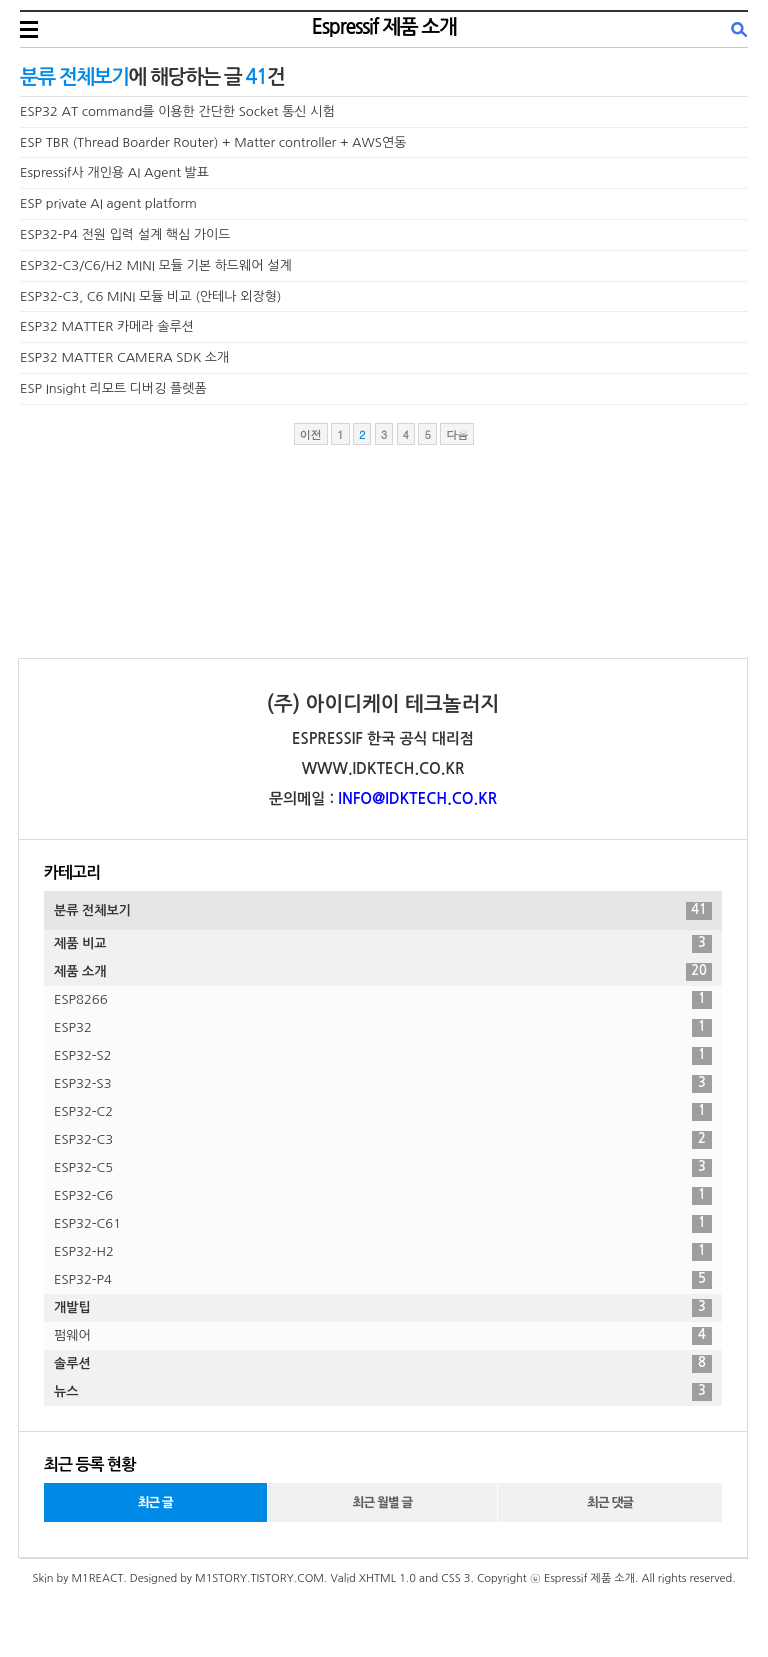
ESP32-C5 (383, 1168)
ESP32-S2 (383, 1056)
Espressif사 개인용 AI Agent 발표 (114, 172)
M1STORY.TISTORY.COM (259, 1578)
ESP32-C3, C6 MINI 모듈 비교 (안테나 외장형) (151, 296)
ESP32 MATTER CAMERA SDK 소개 (124, 357)
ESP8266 (383, 1000)
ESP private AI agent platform (108, 203)
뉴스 (383, 1392)
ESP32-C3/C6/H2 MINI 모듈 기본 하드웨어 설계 (156, 265)
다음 (457, 434)
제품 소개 (383, 972)
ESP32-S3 (383, 1084)
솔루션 (383, 1364)
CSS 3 (455, 1578)
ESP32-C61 (383, 1224)
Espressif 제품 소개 (384, 27)
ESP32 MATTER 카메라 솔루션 (107, 326)
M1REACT (97, 1578)
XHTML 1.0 (387, 1578)
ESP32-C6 (383, 1196)
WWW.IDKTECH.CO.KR (383, 768)
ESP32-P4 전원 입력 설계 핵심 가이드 (125, 234)
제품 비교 (383, 944)
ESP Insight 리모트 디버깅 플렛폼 (113, 388)
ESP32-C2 (383, 1112)
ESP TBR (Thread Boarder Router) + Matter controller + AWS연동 (213, 142)
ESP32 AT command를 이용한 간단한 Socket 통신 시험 (177, 111)
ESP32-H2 (383, 1252)
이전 (311, 434)
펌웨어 (383, 1336)
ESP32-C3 (383, 1140)
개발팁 (383, 1308)
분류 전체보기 (383, 911)
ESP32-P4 (383, 1280)
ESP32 (383, 1028)
